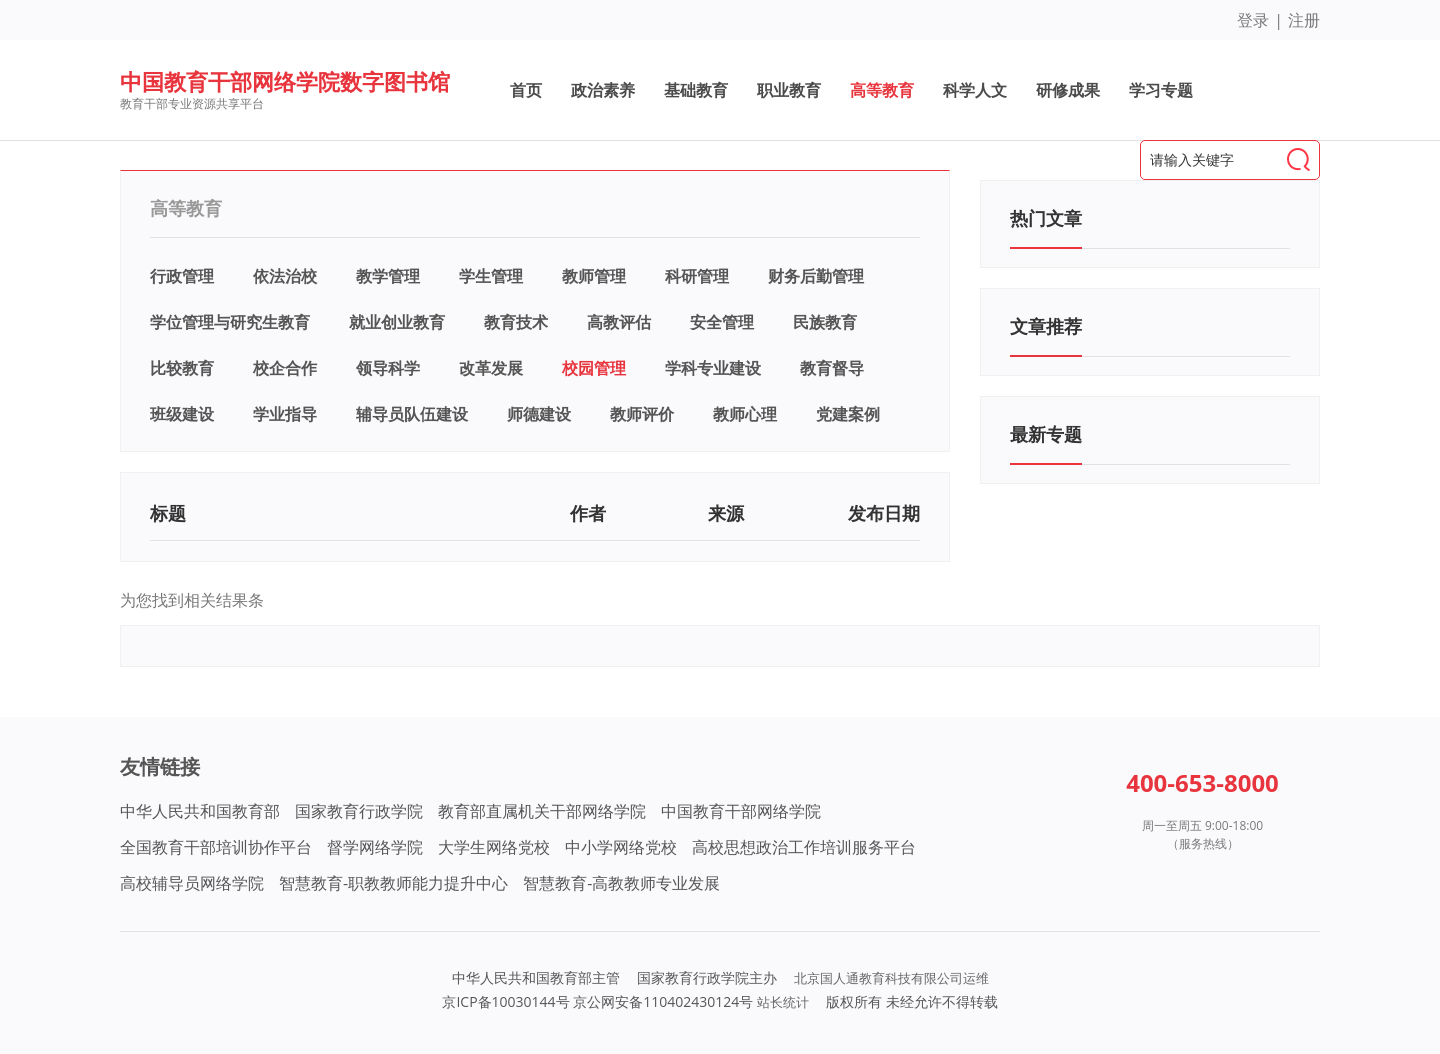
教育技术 (516, 322)
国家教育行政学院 (359, 811)
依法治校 (285, 276)
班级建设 (182, 414)
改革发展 (491, 368)
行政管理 (182, 276)
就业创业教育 (397, 322)
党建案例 (848, 414)
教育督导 (832, 368)
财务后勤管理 (816, 276)
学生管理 (491, 276)
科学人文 (975, 90)
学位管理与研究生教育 (230, 322)
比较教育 (182, 368)
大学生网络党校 (494, 847)
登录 (1253, 20)
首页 (526, 90)
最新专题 (1046, 434)
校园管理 (594, 368)
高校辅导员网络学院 (192, 883)
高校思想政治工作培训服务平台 (804, 847)
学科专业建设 (713, 368)
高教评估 (619, 322)
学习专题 (1161, 90)
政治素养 (603, 90)
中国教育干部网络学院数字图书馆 (285, 81)
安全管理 (722, 322)
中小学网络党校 (621, 847)
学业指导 (285, 414)
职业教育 (789, 90)
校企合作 (285, 368)
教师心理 (745, 414)
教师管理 (594, 276)
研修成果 (1068, 90)
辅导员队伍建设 (412, 414)
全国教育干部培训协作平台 (216, 847)
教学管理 (388, 276)
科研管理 (697, 276)
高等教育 (882, 90)
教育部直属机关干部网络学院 (542, 811)
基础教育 (696, 90)
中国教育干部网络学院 (741, 811)
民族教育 (825, 322)
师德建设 (539, 414)
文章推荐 (1046, 326)
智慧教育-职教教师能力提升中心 (393, 883)
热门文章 (1046, 218)
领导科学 (388, 368)
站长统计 (783, 1002)
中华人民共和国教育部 (200, 811)
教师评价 (642, 414)
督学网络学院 (375, 847)
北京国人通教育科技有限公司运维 (891, 978)
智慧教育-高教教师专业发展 (621, 883)
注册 (1304, 20)
